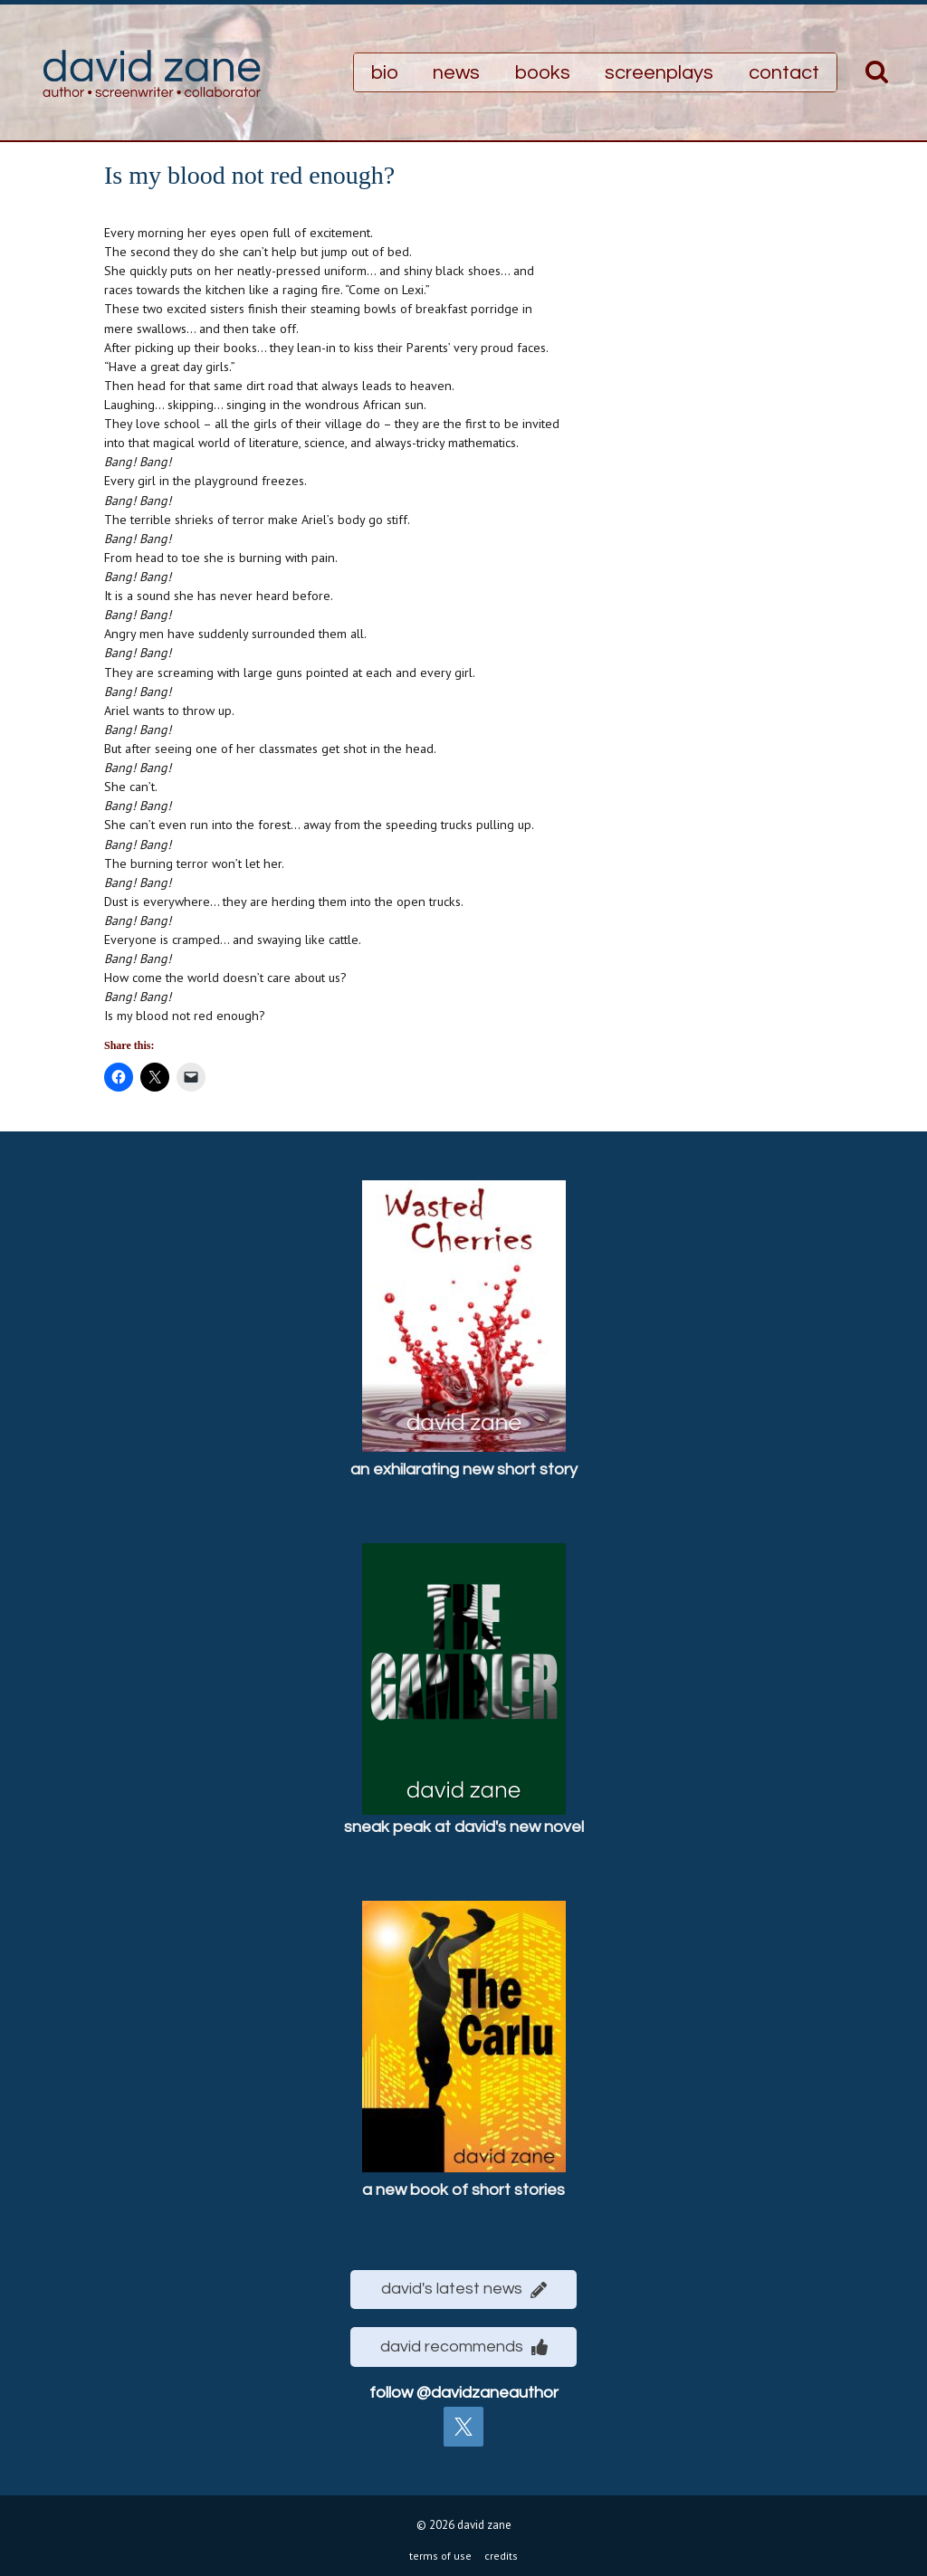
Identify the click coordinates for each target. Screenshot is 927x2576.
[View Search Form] (876, 72)
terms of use (440, 2551)
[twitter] (463, 2422)
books (542, 72)
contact (784, 72)
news (456, 72)
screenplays (659, 72)
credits (501, 2551)
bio (384, 72)
